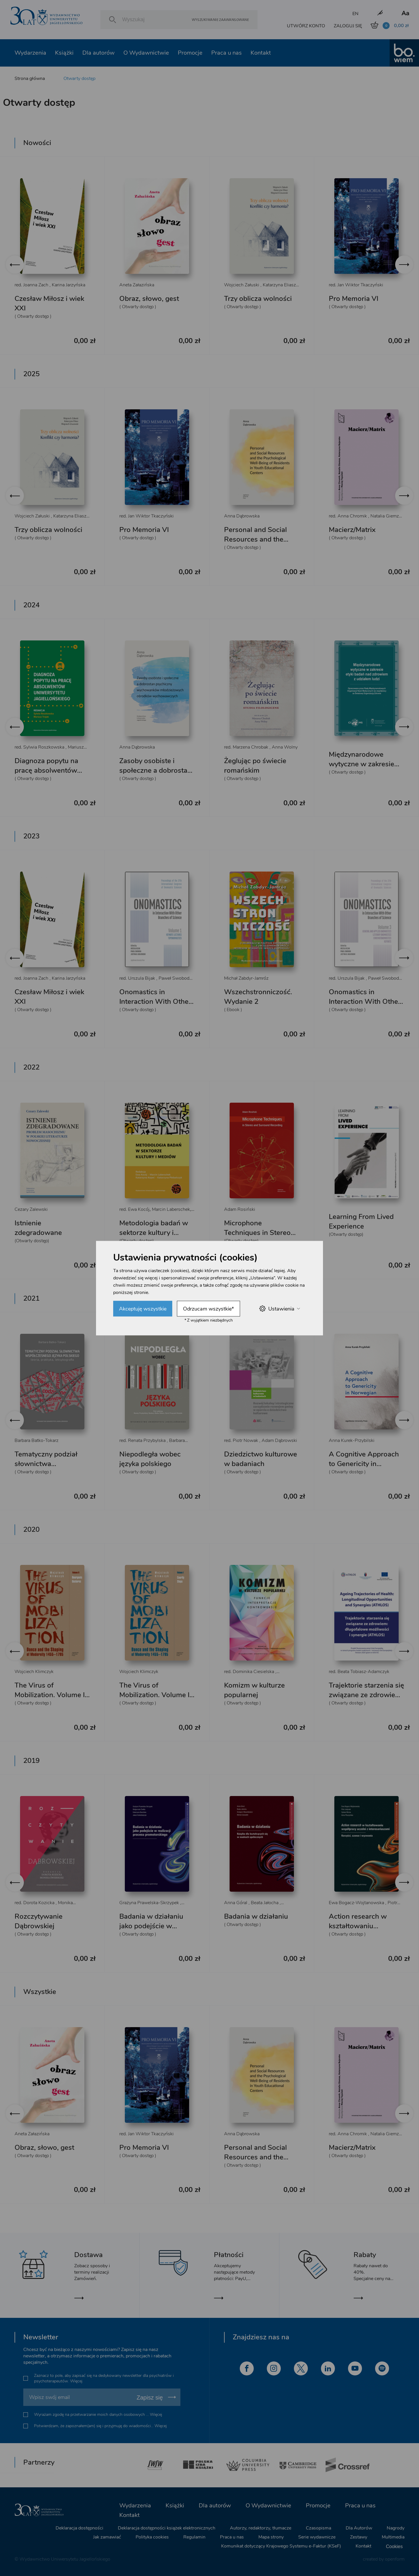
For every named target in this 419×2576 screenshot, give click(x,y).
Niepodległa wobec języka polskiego (150, 1458)
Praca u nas (226, 53)
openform (394, 2559)
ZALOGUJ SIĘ (348, 26)
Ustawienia (279, 1308)
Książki (64, 53)
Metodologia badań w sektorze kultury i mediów (153, 1232)
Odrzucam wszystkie (208, 1308)
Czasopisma (318, 2528)
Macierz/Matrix (352, 529)
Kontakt (261, 53)
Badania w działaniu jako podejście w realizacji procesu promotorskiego (151, 1931)
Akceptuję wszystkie (142, 1308)
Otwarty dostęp (79, 78)
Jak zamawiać (107, 2537)
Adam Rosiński (239, 1209)
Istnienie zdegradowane (38, 1227)
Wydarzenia (30, 53)
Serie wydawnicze (316, 2537)
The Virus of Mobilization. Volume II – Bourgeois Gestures (50, 1695)
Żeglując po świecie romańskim (255, 765)
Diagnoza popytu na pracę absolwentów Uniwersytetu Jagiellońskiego (46, 775)
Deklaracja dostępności (79, 2528)
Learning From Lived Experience (361, 1221)
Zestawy (358, 2537)
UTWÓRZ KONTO (306, 26)
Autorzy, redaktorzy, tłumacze (260, 2528)
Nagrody (395, 2528)
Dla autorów (98, 53)
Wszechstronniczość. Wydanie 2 (258, 996)
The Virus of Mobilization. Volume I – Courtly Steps (157, 1695)
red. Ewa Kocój (134, 1209)
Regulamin (194, 2537)
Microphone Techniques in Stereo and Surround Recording (257, 1237)
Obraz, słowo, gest (149, 298)
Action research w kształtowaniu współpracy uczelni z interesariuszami (362, 1931)
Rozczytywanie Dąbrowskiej (39, 1921)
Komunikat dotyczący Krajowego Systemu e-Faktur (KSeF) (281, 2546)
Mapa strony (271, 2537)
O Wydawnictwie (146, 53)
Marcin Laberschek (171, 1209)
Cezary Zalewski (31, 1209)
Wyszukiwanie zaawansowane (220, 19)
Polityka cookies (152, 2537)
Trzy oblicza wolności (258, 298)
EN (355, 13)
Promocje (190, 53)
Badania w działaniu (256, 1916)
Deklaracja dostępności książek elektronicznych (166, 2528)
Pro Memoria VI (353, 298)
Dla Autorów (359, 2528)
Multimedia (393, 2537)
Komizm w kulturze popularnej (254, 1690)
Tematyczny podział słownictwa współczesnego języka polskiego (50, 1468)
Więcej (76, 2381)
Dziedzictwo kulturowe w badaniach (260, 1458)
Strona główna (30, 78)
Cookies (394, 2546)
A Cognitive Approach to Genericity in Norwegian (364, 1463)
